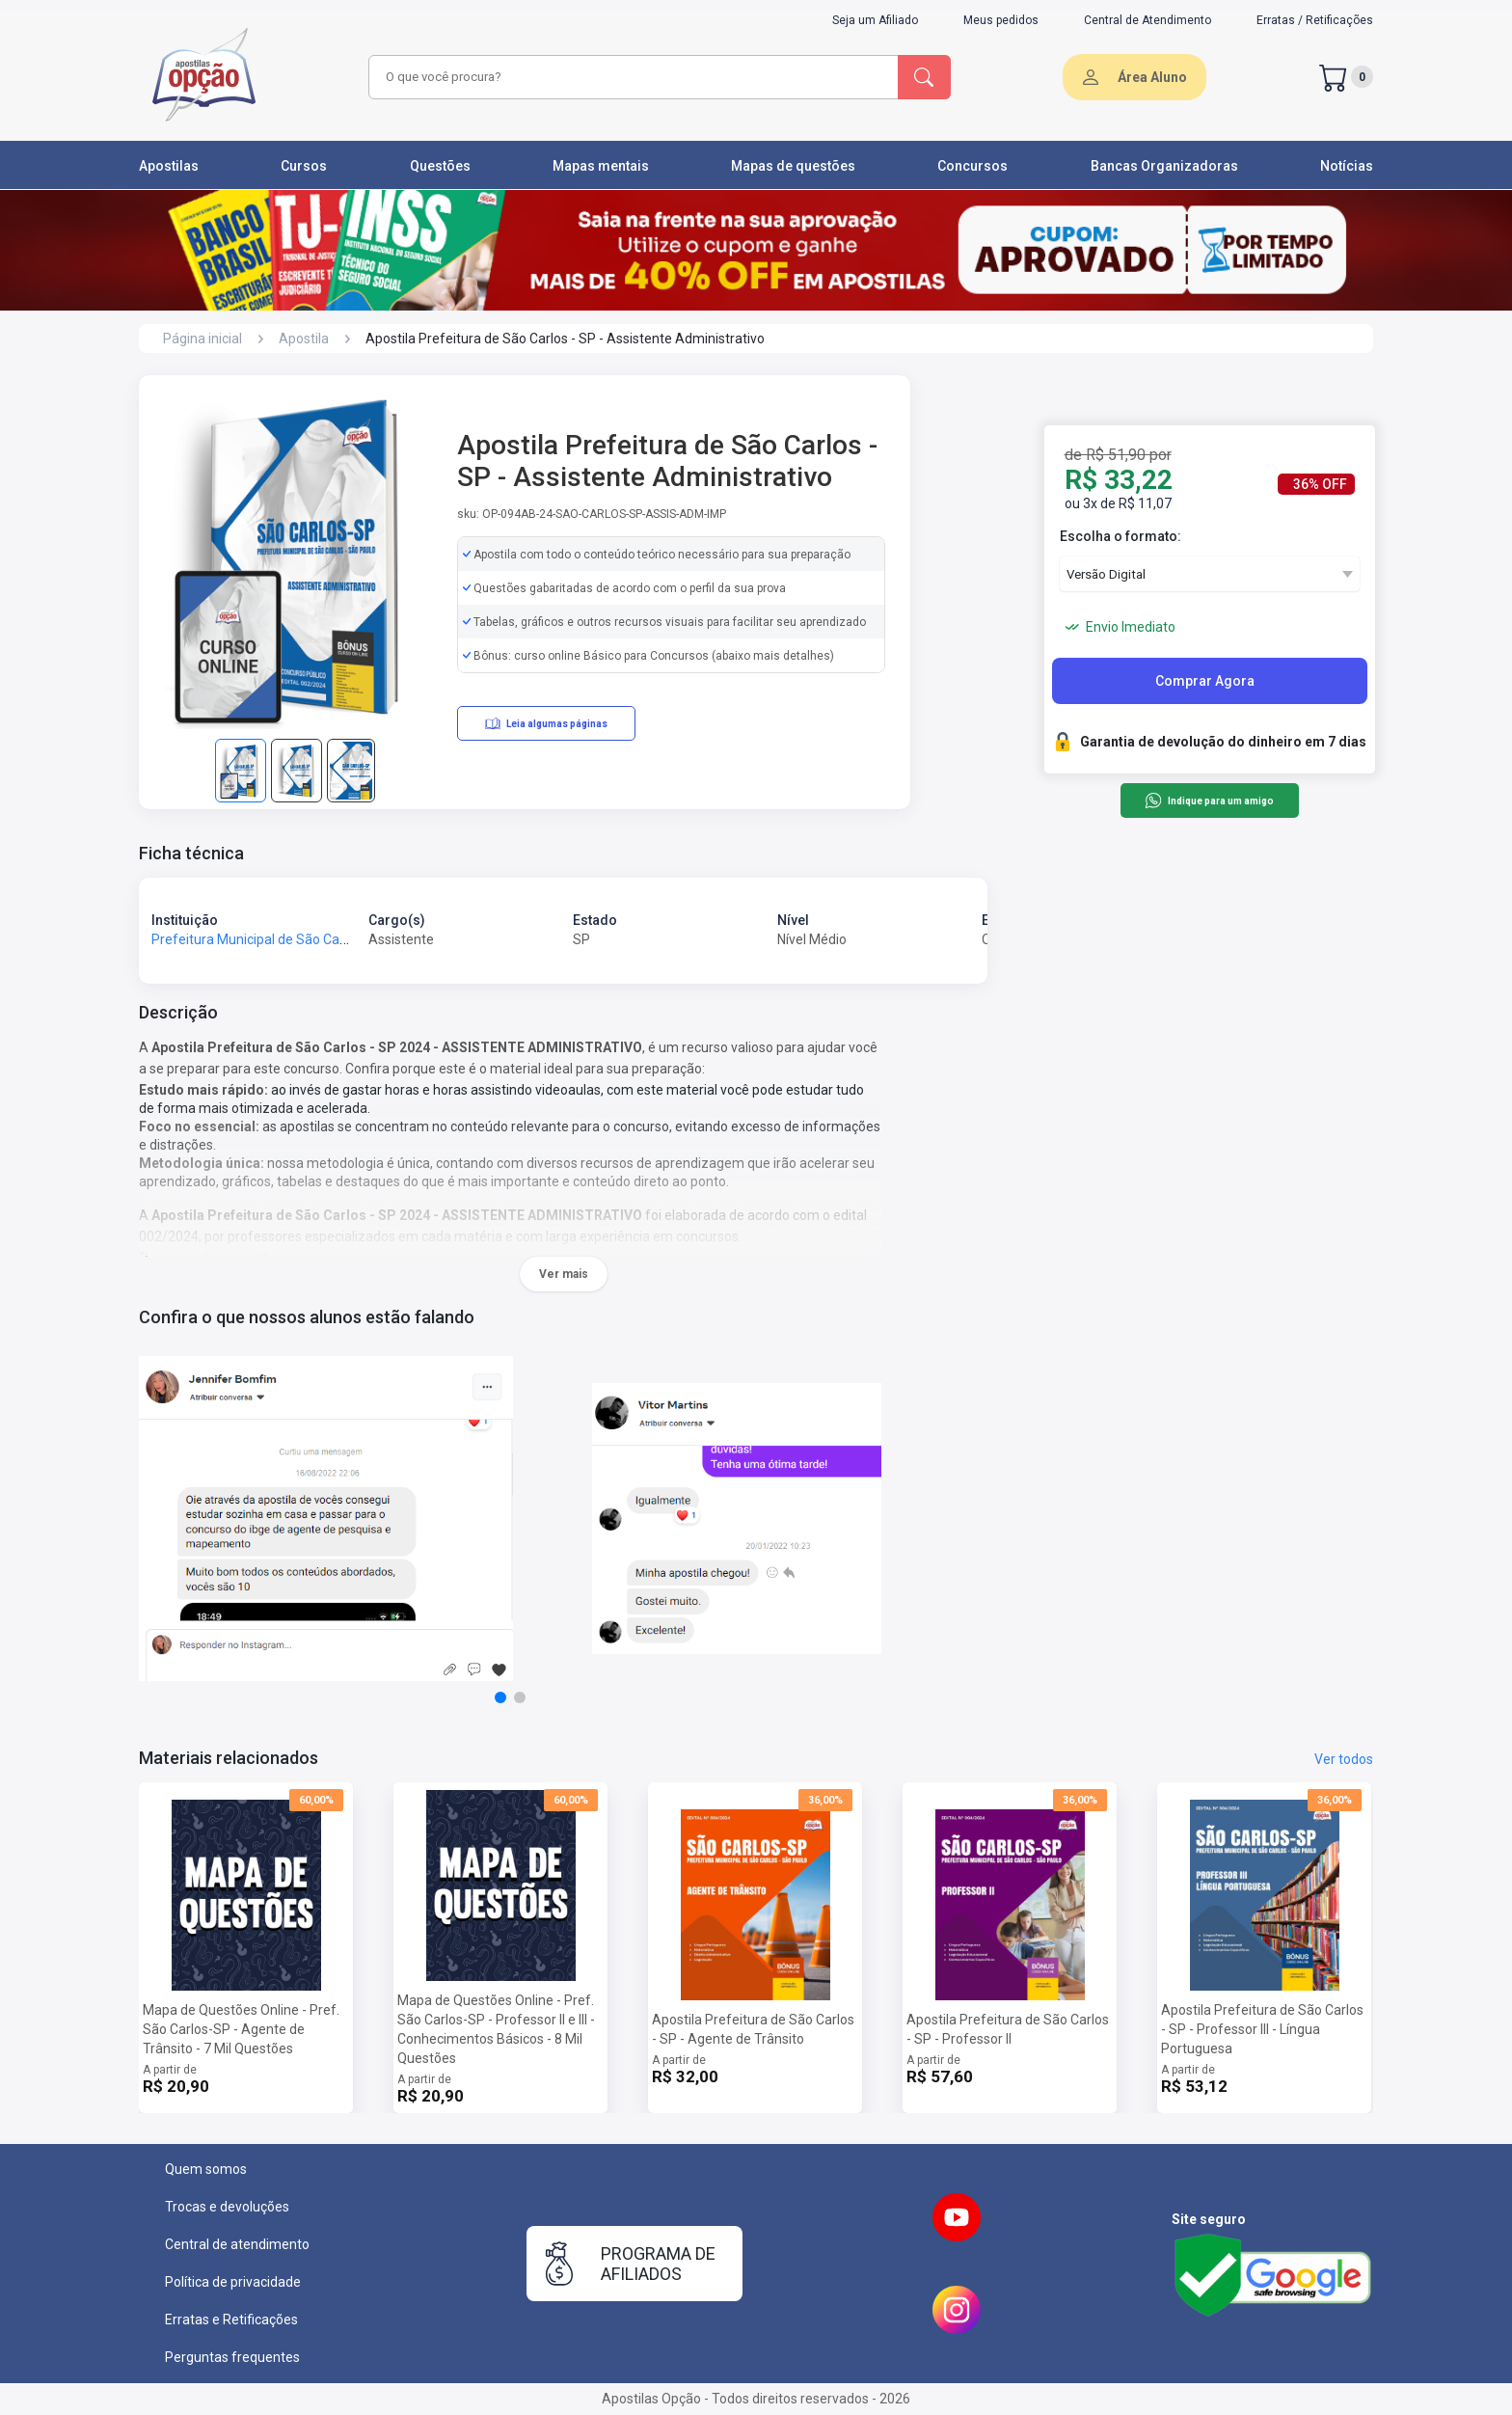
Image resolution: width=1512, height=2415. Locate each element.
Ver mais (563, 1274)
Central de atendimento (237, 2244)
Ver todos (1343, 1759)
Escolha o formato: (1120, 536)
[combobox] (630, 77)
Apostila (304, 338)
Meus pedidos (1001, 20)
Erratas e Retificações (231, 2319)
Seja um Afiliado (875, 20)
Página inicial (202, 338)
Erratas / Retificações (1314, 20)
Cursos (304, 166)
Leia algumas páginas (546, 723)
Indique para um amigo (1209, 800)
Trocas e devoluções (227, 2206)
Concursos (972, 166)
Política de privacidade (233, 2282)
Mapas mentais (601, 166)
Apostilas (169, 166)
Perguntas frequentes (232, 2357)
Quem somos (206, 2169)
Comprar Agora (1205, 681)
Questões (440, 166)
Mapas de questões (793, 166)
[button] (500, 1697)
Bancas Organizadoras (1164, 166)
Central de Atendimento (1147, 20)
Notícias (1346, 166)
